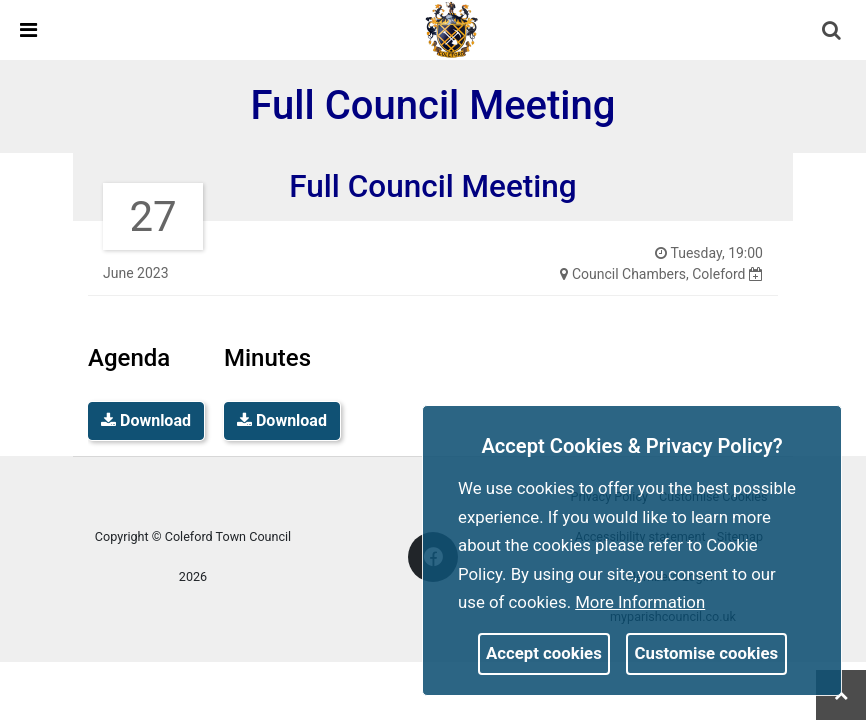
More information (640, 602)
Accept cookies (544, 653)
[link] (452, 29)
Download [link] (146, 420)
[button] (833, 32)
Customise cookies (707, 653)
